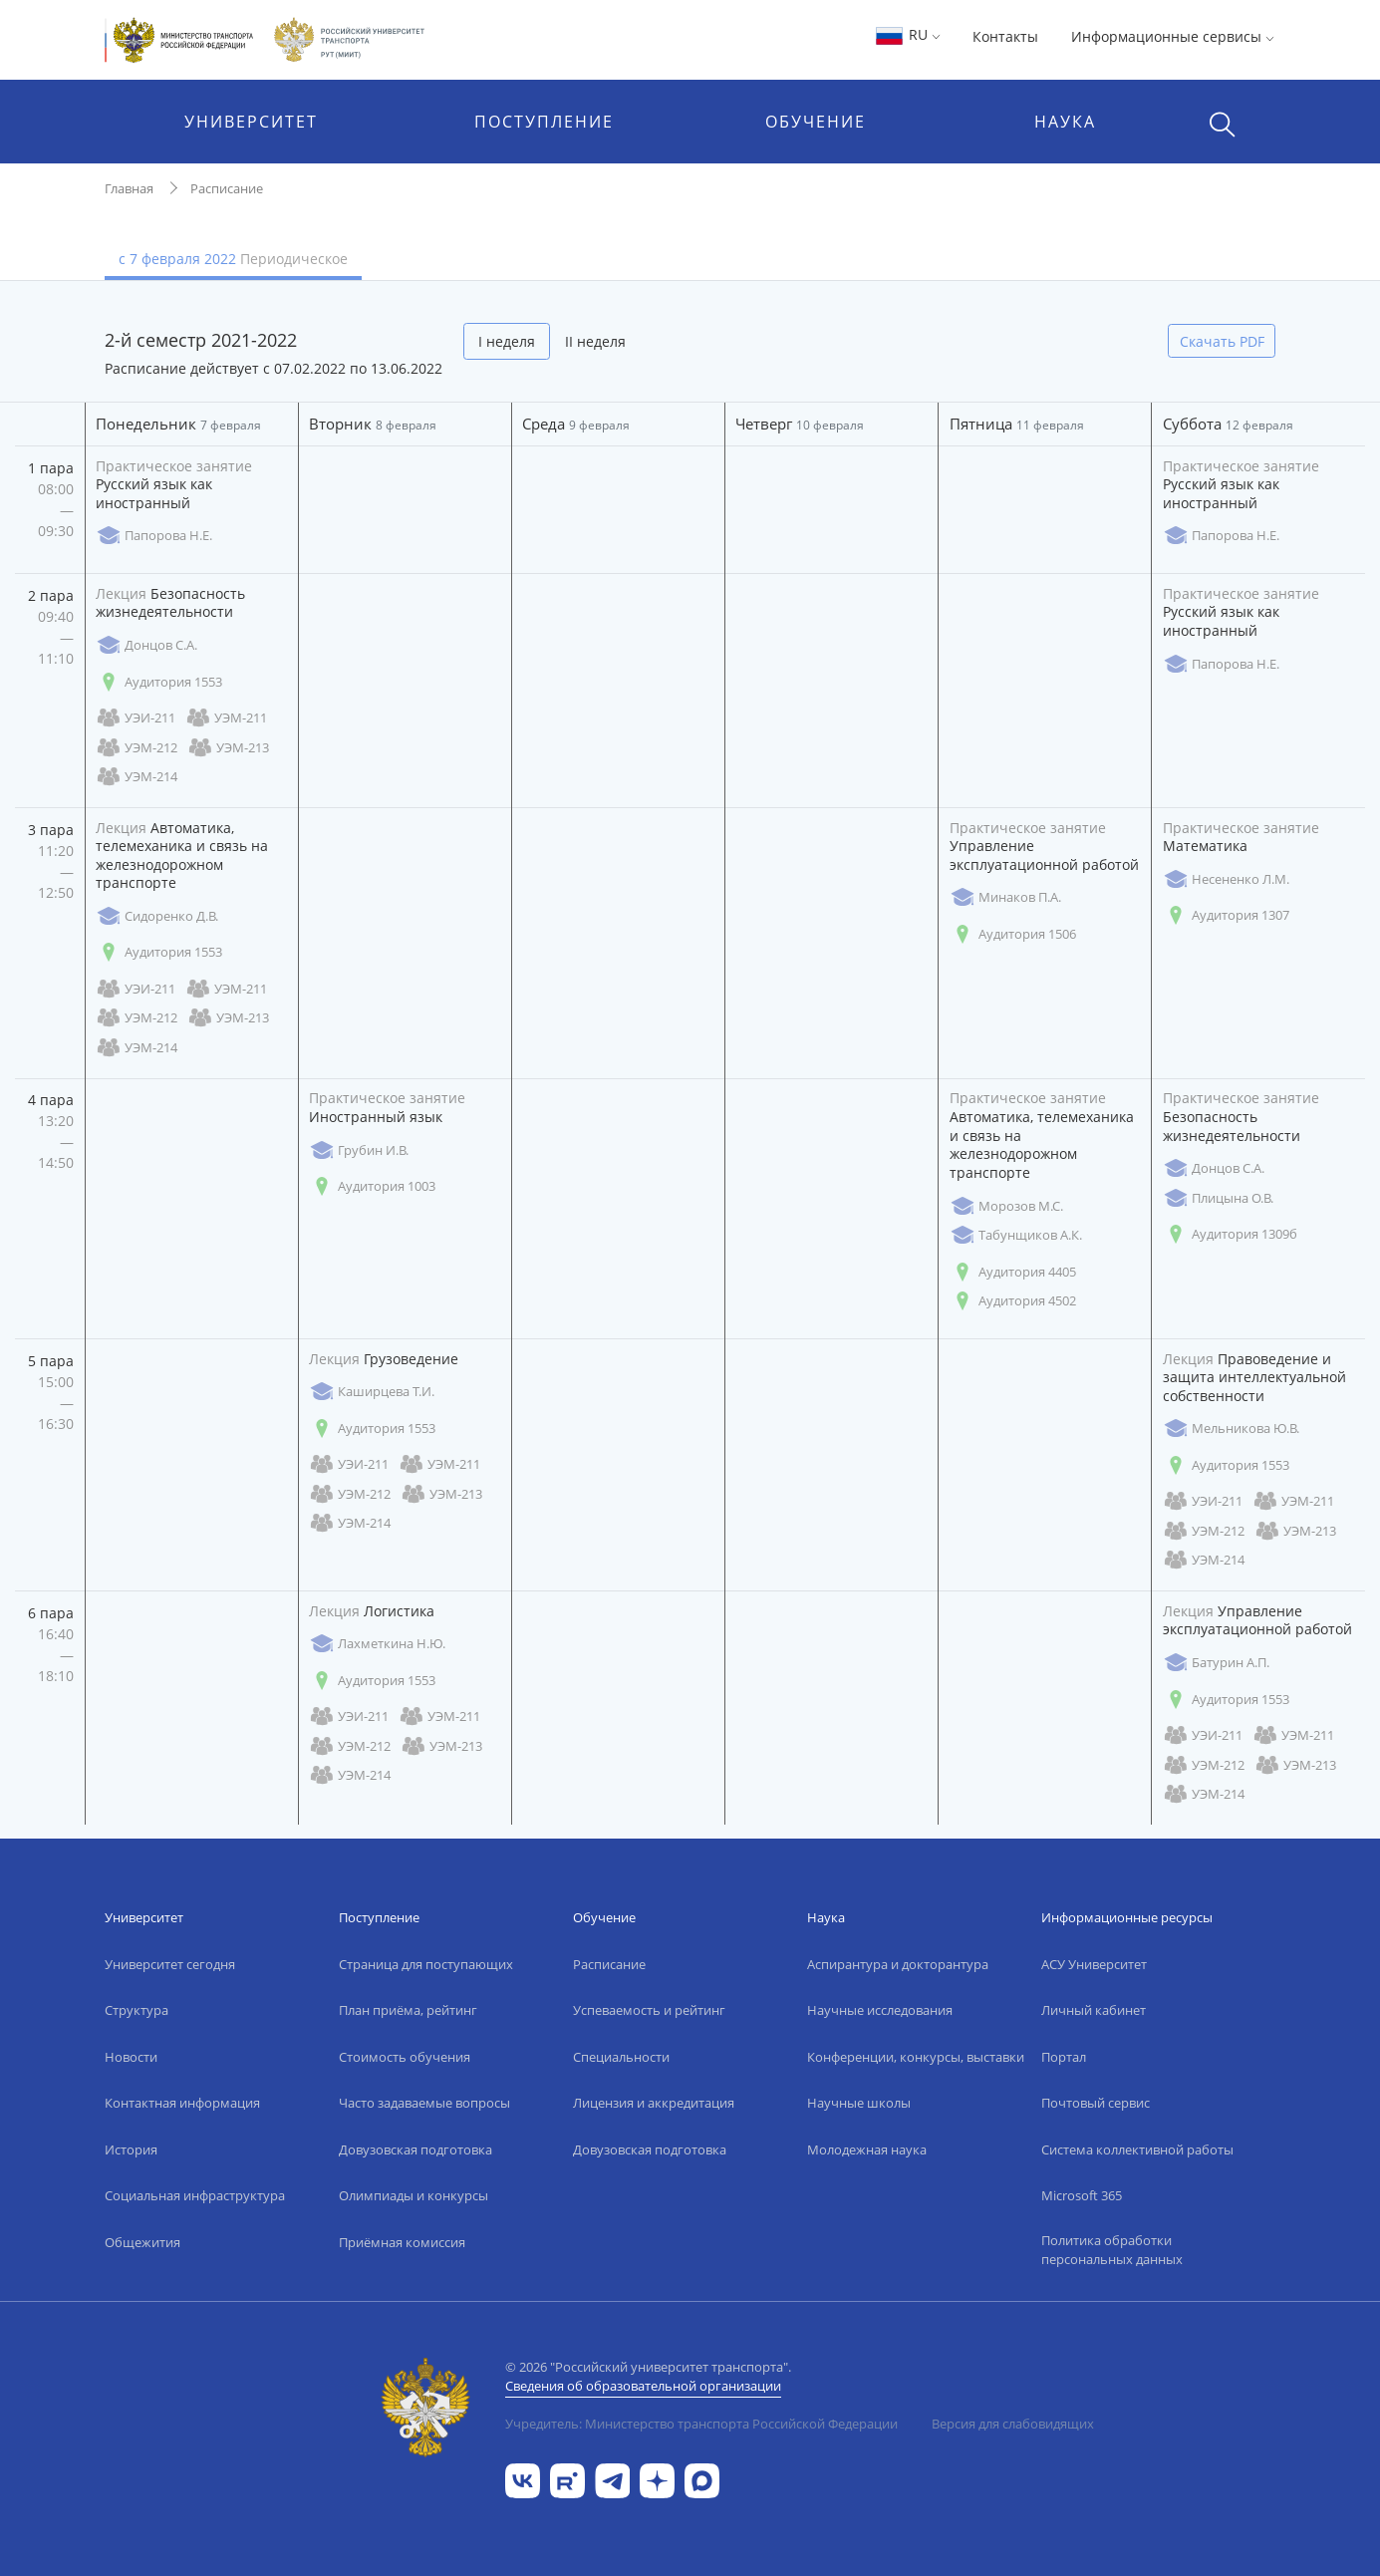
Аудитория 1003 (372, 1186)
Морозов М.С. (1006, 1206)
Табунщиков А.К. (1016, 1235)
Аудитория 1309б (1230, 1234)
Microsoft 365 (1081, 2195)
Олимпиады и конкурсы (413, 2195)
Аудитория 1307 (1226, 915)
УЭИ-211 (135, 718)
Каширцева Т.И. (371, 1391)
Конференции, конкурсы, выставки (915, 2057)
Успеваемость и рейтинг (649, 2010)
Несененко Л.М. (1226, 879)
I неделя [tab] (506, 341)
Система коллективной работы (1137, 2149)
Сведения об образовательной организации (643, 2386)
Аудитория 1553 (159, 682)
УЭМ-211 (226, 718)
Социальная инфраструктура (195, 2195)
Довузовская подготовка (415, 2149)
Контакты (1005, 36)
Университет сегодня (170, 1964)
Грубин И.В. (359, 1150)
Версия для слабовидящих (1013, 2424)
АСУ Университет (1094, 1964)
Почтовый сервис (1095, 2103)
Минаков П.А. (1005, 897)
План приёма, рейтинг (408, 2010)
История (131, 2149)
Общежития (142, 2242)
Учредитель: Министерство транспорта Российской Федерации (701, 2424)
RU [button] (907, 34)
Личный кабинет (1093, 2010)
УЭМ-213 (228, 747)
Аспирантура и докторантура (897, 1964)
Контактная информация (182, 2103)
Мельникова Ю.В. (1231, 1428)
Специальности (621, 2057)
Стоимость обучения (404, 2057)
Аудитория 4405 (1013, 1272)
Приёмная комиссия (402, 2242)
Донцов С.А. (146, 645)
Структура (136, 2010)
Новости (131, 2057)
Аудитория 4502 (1013, 1300)
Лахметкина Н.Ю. (377, 1643)
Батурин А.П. (1216, 1662)
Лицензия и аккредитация (653, 2103)
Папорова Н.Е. (154, 535)
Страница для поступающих (426, 1964)
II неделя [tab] (595, 341)
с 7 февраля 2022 (233, 258)
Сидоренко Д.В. (157, 916)
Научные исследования (880, 2010)
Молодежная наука (867, 2149)
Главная (129, 188)
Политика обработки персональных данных (1112, 2250)
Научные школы (859, 2103)
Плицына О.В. (1218, 1198)
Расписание (226, 188)
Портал (1063, 2057)
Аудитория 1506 (1013, 934)
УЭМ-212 (136, 747)
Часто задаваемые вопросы (424, 2103)
